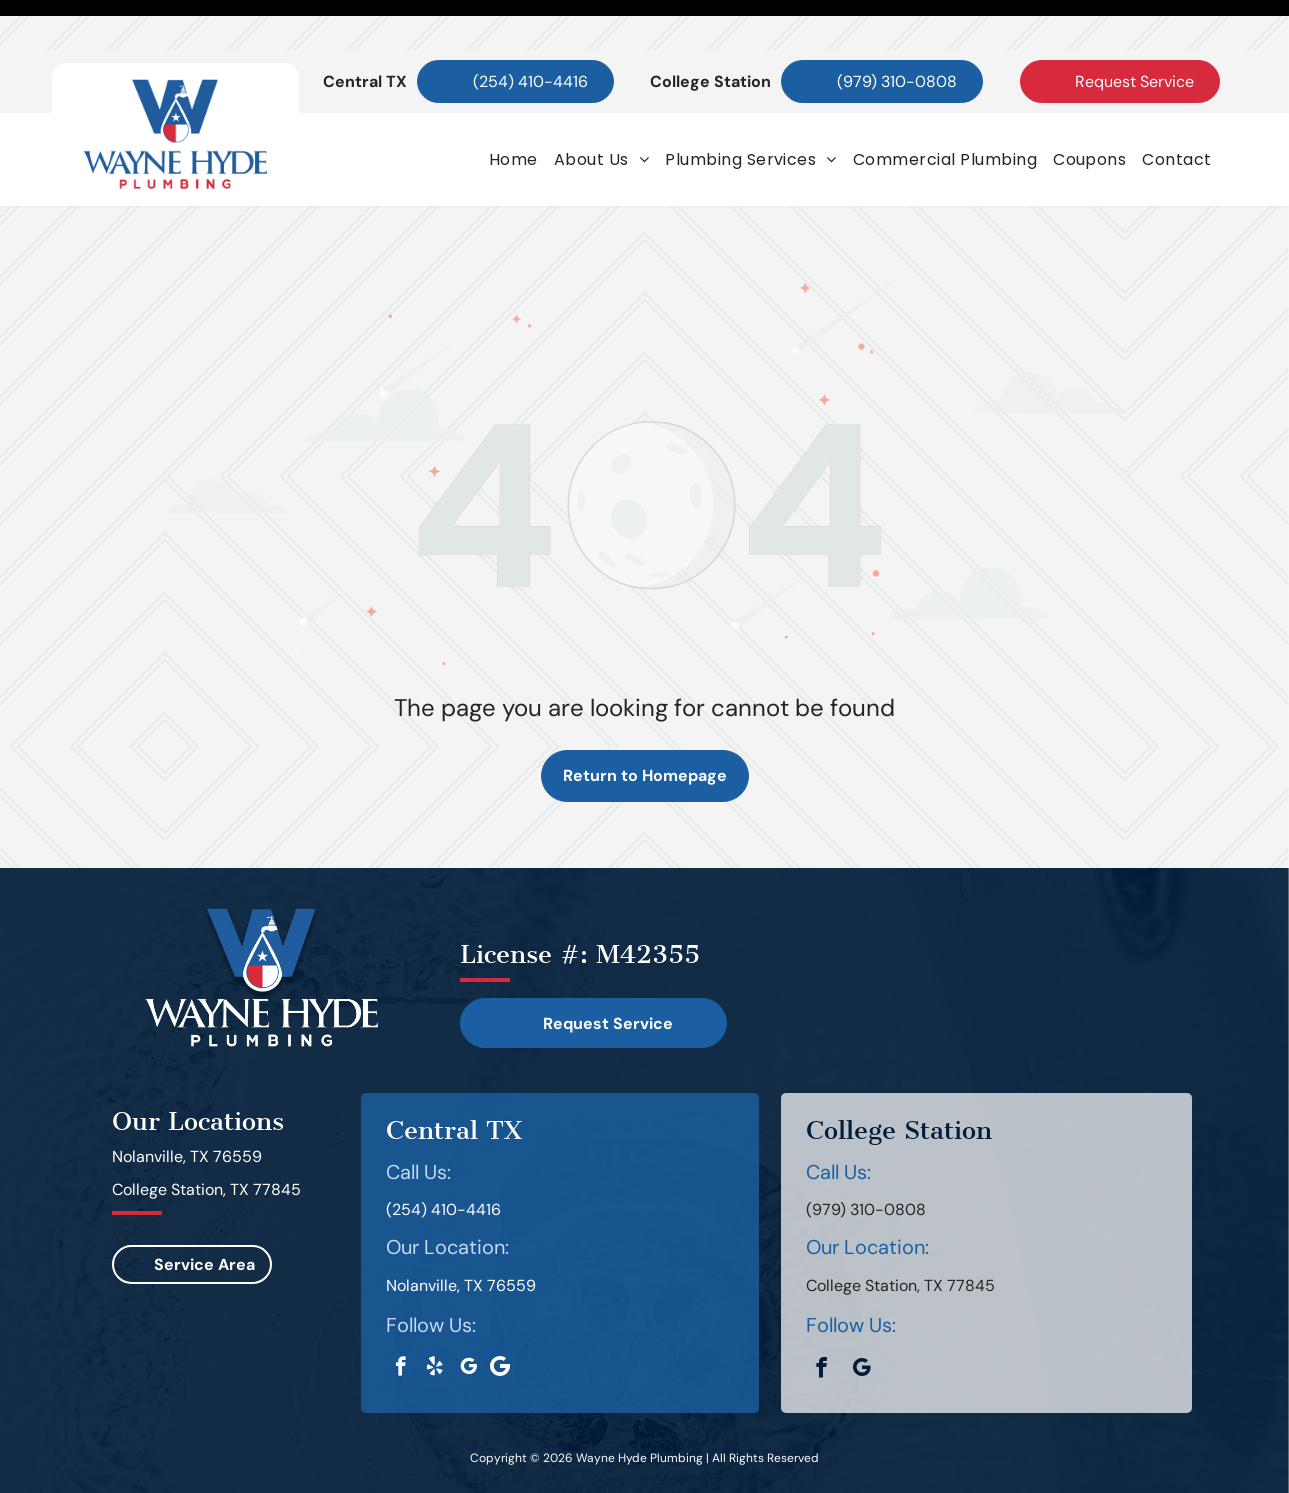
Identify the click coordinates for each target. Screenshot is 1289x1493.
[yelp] (434, 1319)
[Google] (500, 1319)
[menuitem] (513, 109)
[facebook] (400, 1319)
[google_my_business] (468, 1319)
